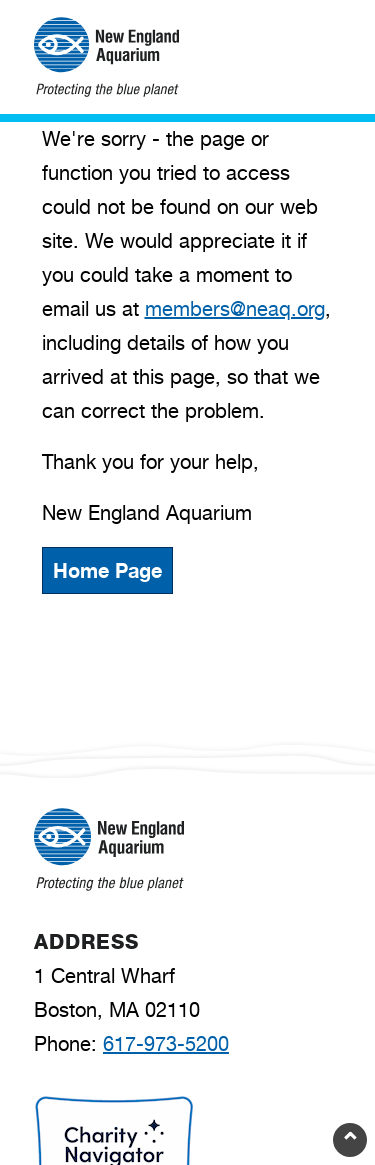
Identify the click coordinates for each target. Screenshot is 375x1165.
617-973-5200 (166, 1044)
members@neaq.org (235, 309)
